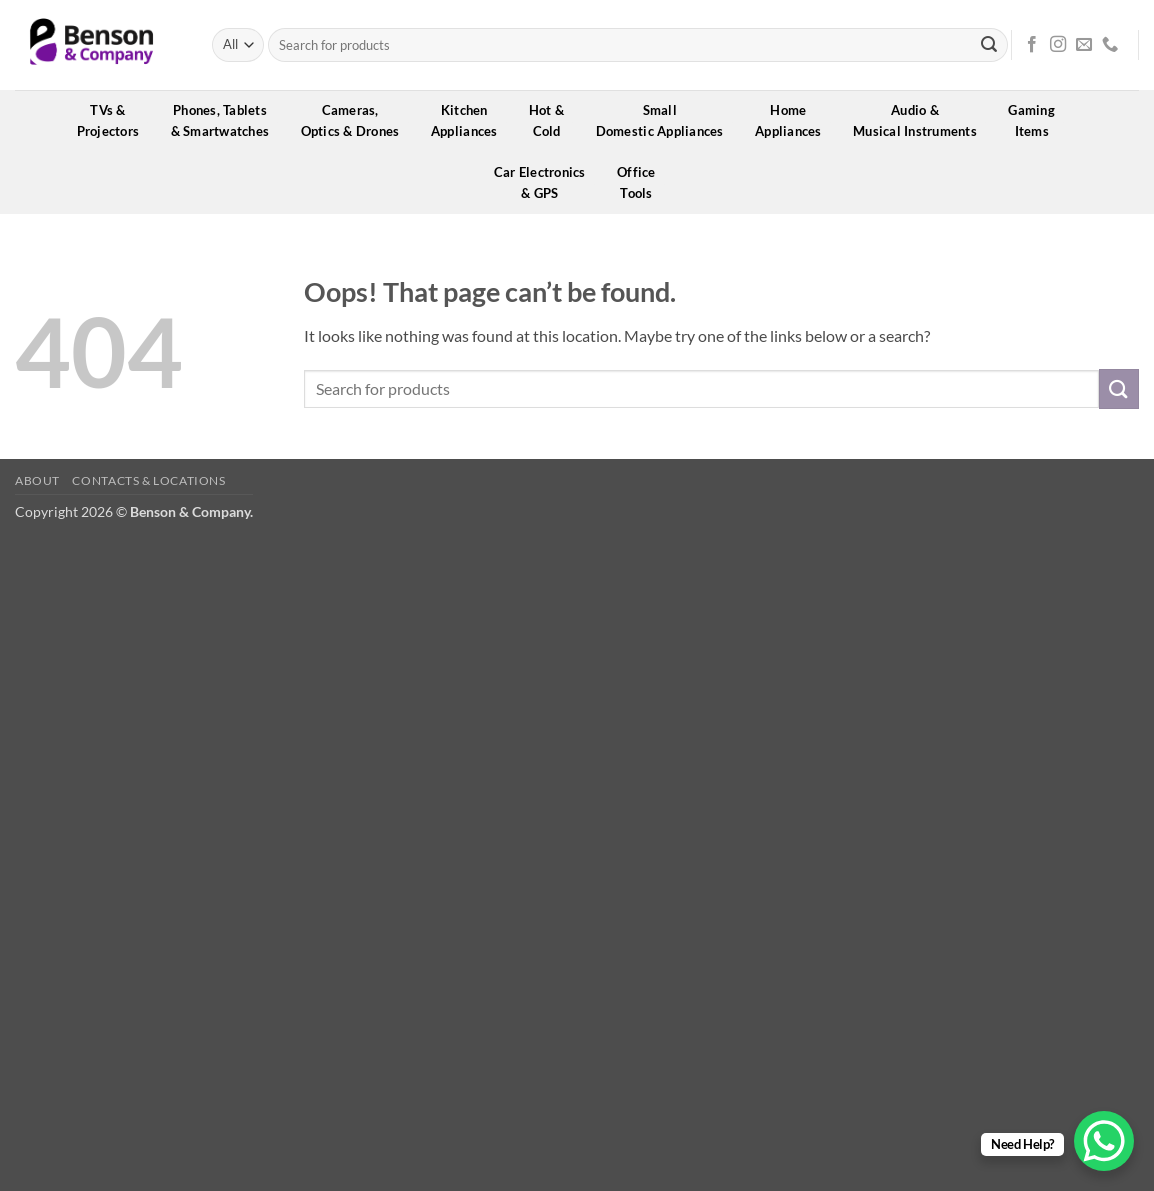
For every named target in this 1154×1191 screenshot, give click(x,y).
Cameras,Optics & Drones (357, 120)
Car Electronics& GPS (546, 182)
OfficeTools (643, 182)
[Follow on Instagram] (1058, 45)
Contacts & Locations (148, 480)
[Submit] (989, 45)
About (37, 480)
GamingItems (1038, 120)
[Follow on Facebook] (1032, 45)
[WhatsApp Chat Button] (1104, 1141)
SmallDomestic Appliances (666, 120)
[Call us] (1110, 45)
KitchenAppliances (471, 120)
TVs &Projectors (115, 120)
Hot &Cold (553, 120)
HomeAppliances (795, 120)
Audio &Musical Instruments (921, 120)
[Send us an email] (1084, 45)
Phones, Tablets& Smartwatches (227, 120)
